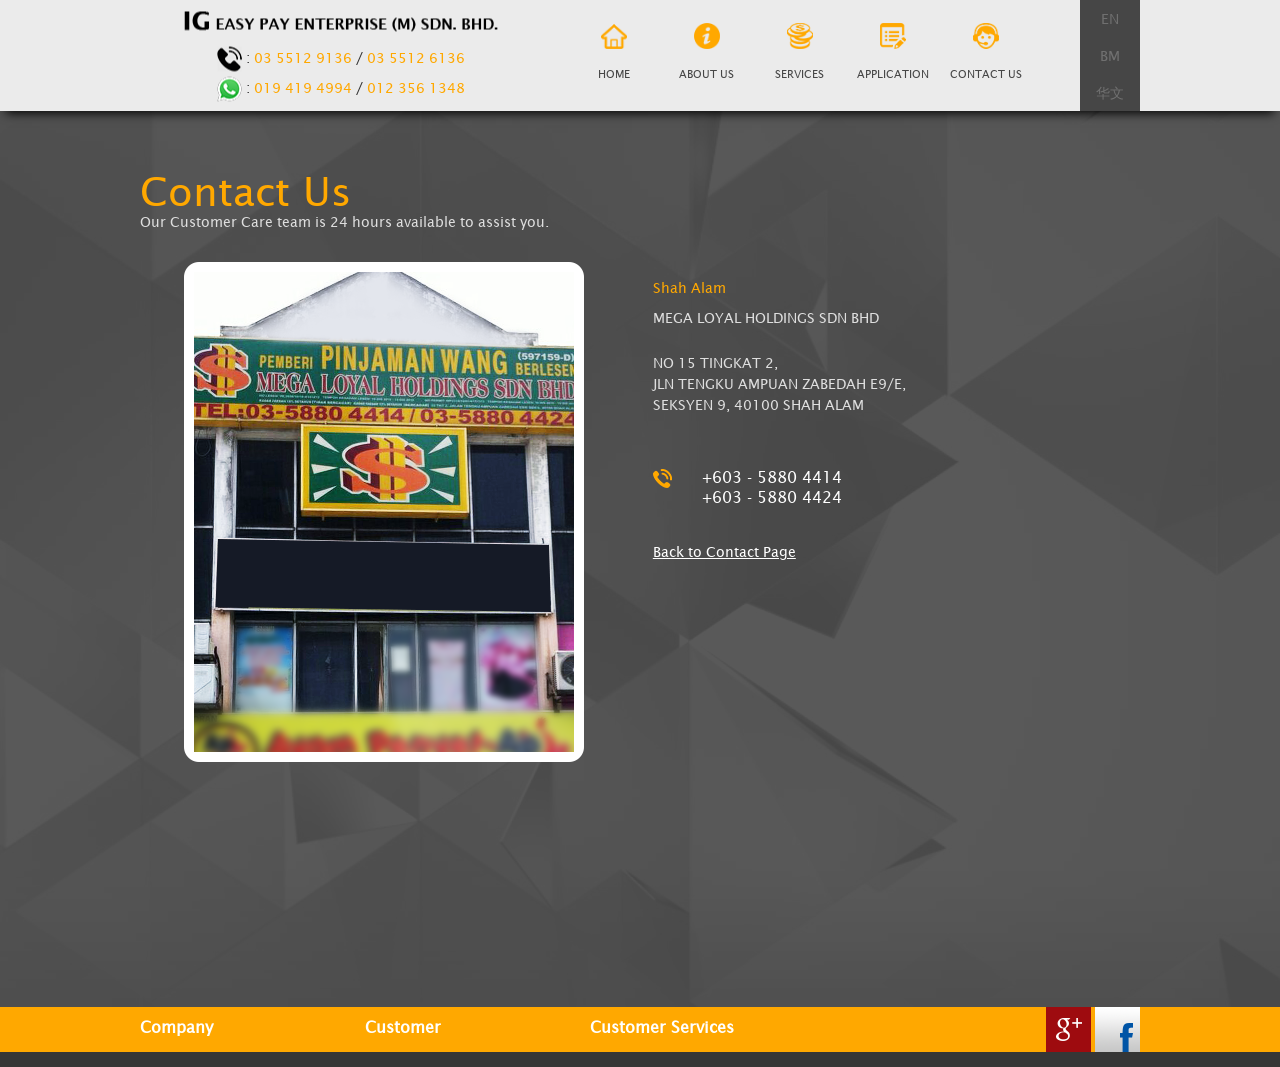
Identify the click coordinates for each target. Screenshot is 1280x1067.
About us (706, 53)
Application (892, 53)
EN (1110, 18)
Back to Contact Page (724, 551)
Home (613, 54)
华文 (1110, 92)
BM (1110, 55)
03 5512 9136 (303, 57)
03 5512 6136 (416, 57)
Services (799, 53)
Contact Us (985, 53)
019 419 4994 (303, 87)
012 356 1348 (416, 87)
